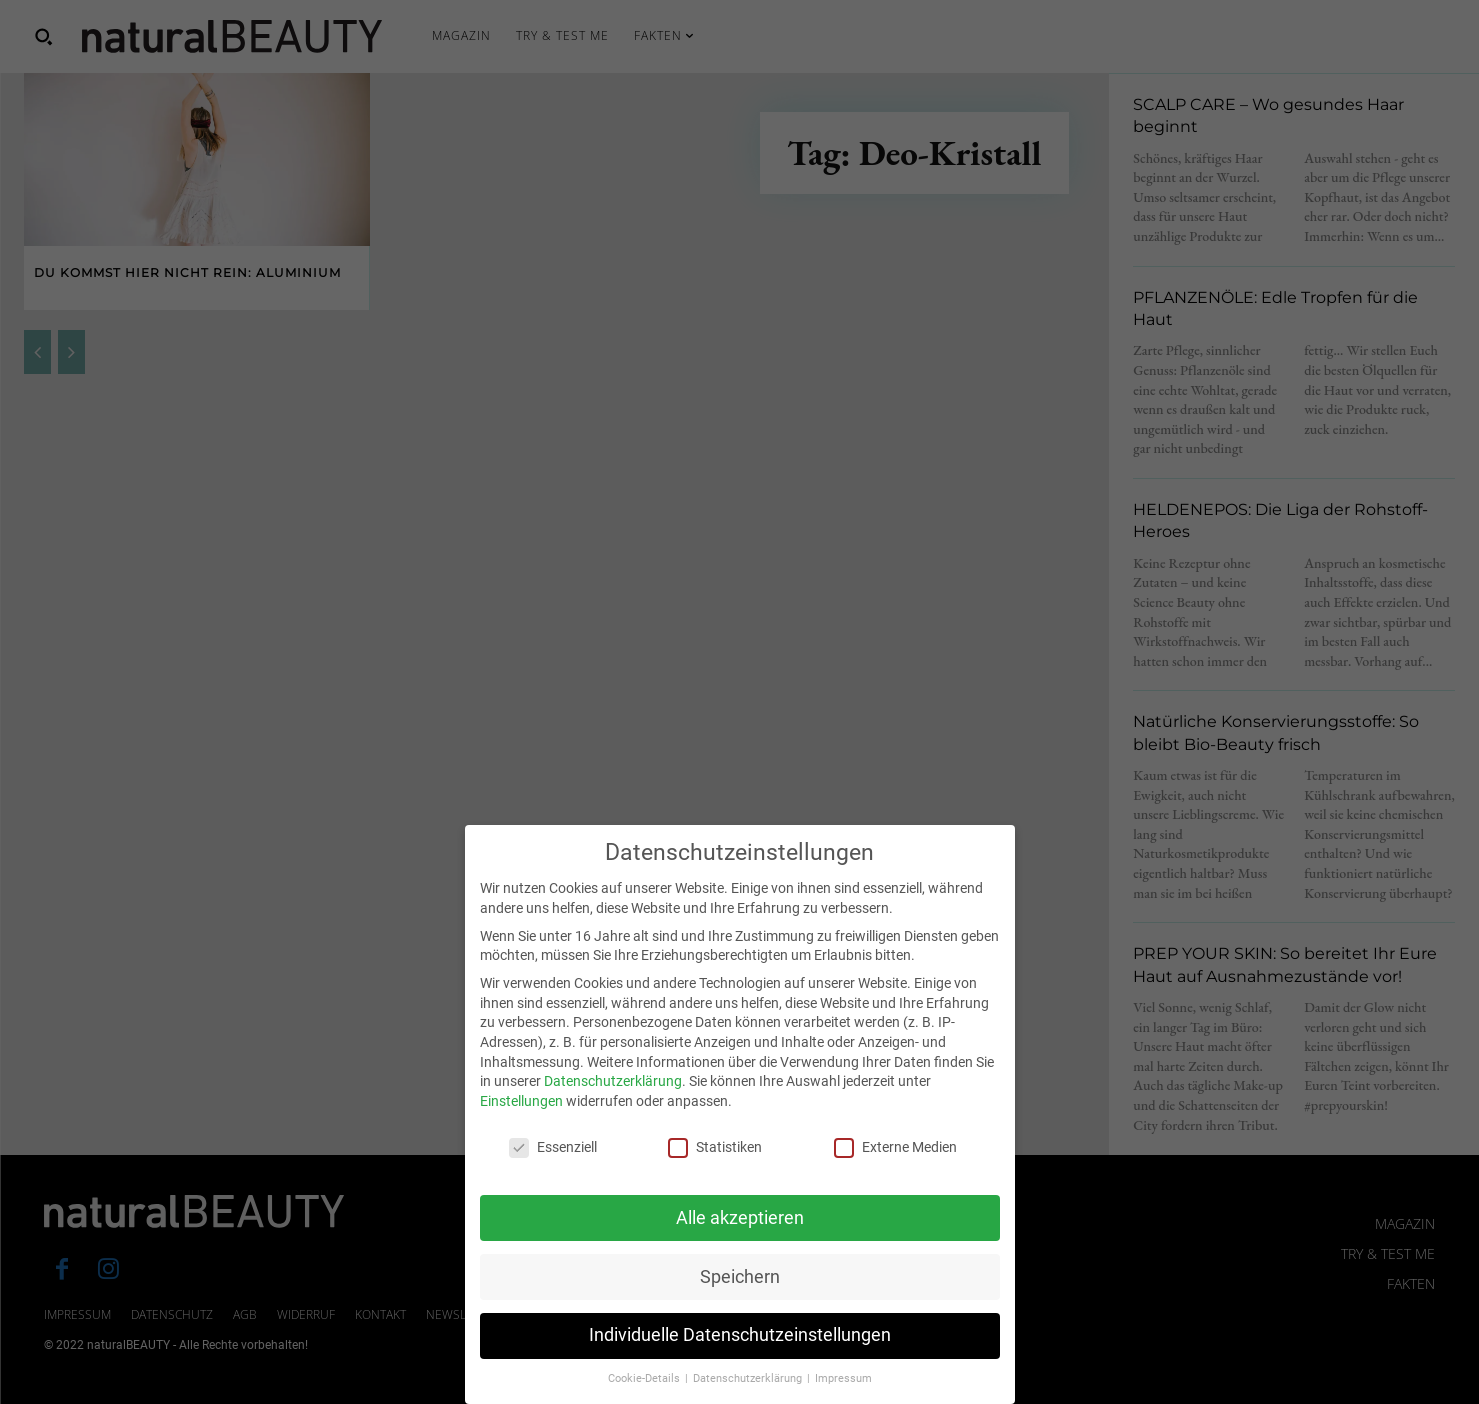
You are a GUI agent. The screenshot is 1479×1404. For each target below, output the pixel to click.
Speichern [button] (740, 1288)
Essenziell (553, 1158)
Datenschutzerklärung (613, 1093)
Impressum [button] (843, 1390)
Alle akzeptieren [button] (740, 1229)
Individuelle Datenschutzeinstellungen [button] (740, 1347)
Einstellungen (521, 1113)
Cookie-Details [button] (645, 1390)
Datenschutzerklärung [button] (749, 1390)
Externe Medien (895, 1158)
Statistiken (715, 1158)
